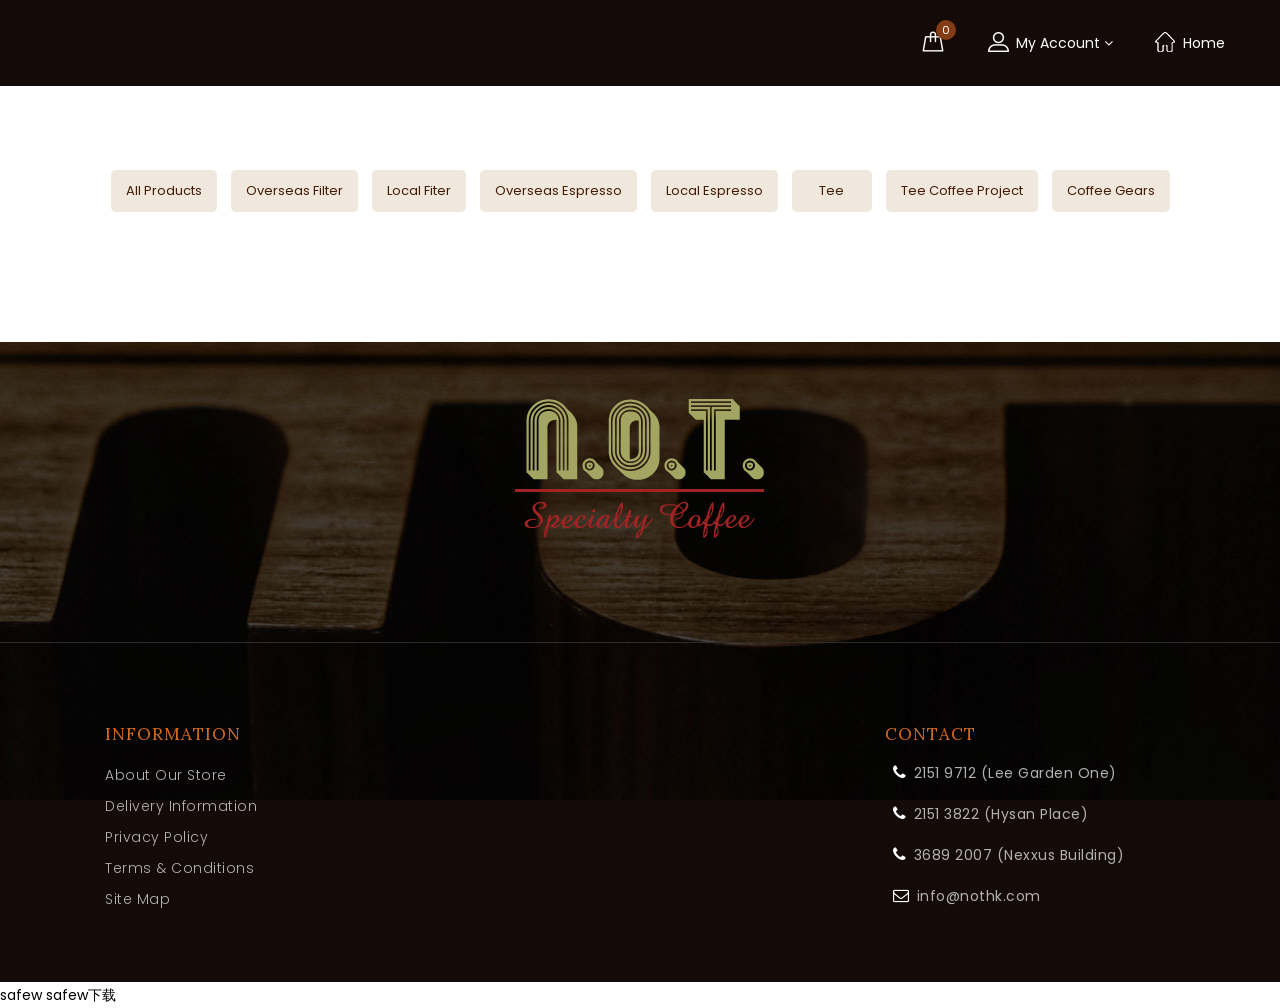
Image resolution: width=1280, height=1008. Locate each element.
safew (21, 995)
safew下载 (81, 995)
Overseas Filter (294, 190)
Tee (831, 190)
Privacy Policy (156, 837)
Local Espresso (714, 190)
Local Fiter (419, 190)
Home (1189, 42)
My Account (1049, 42)
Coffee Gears (1111, 190)
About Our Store (166, 775)
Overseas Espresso (558, 190)
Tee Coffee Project (962, 190)
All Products (164, 190)
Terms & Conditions (179, 868)
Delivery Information (181, 806)
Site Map (137, 899)
